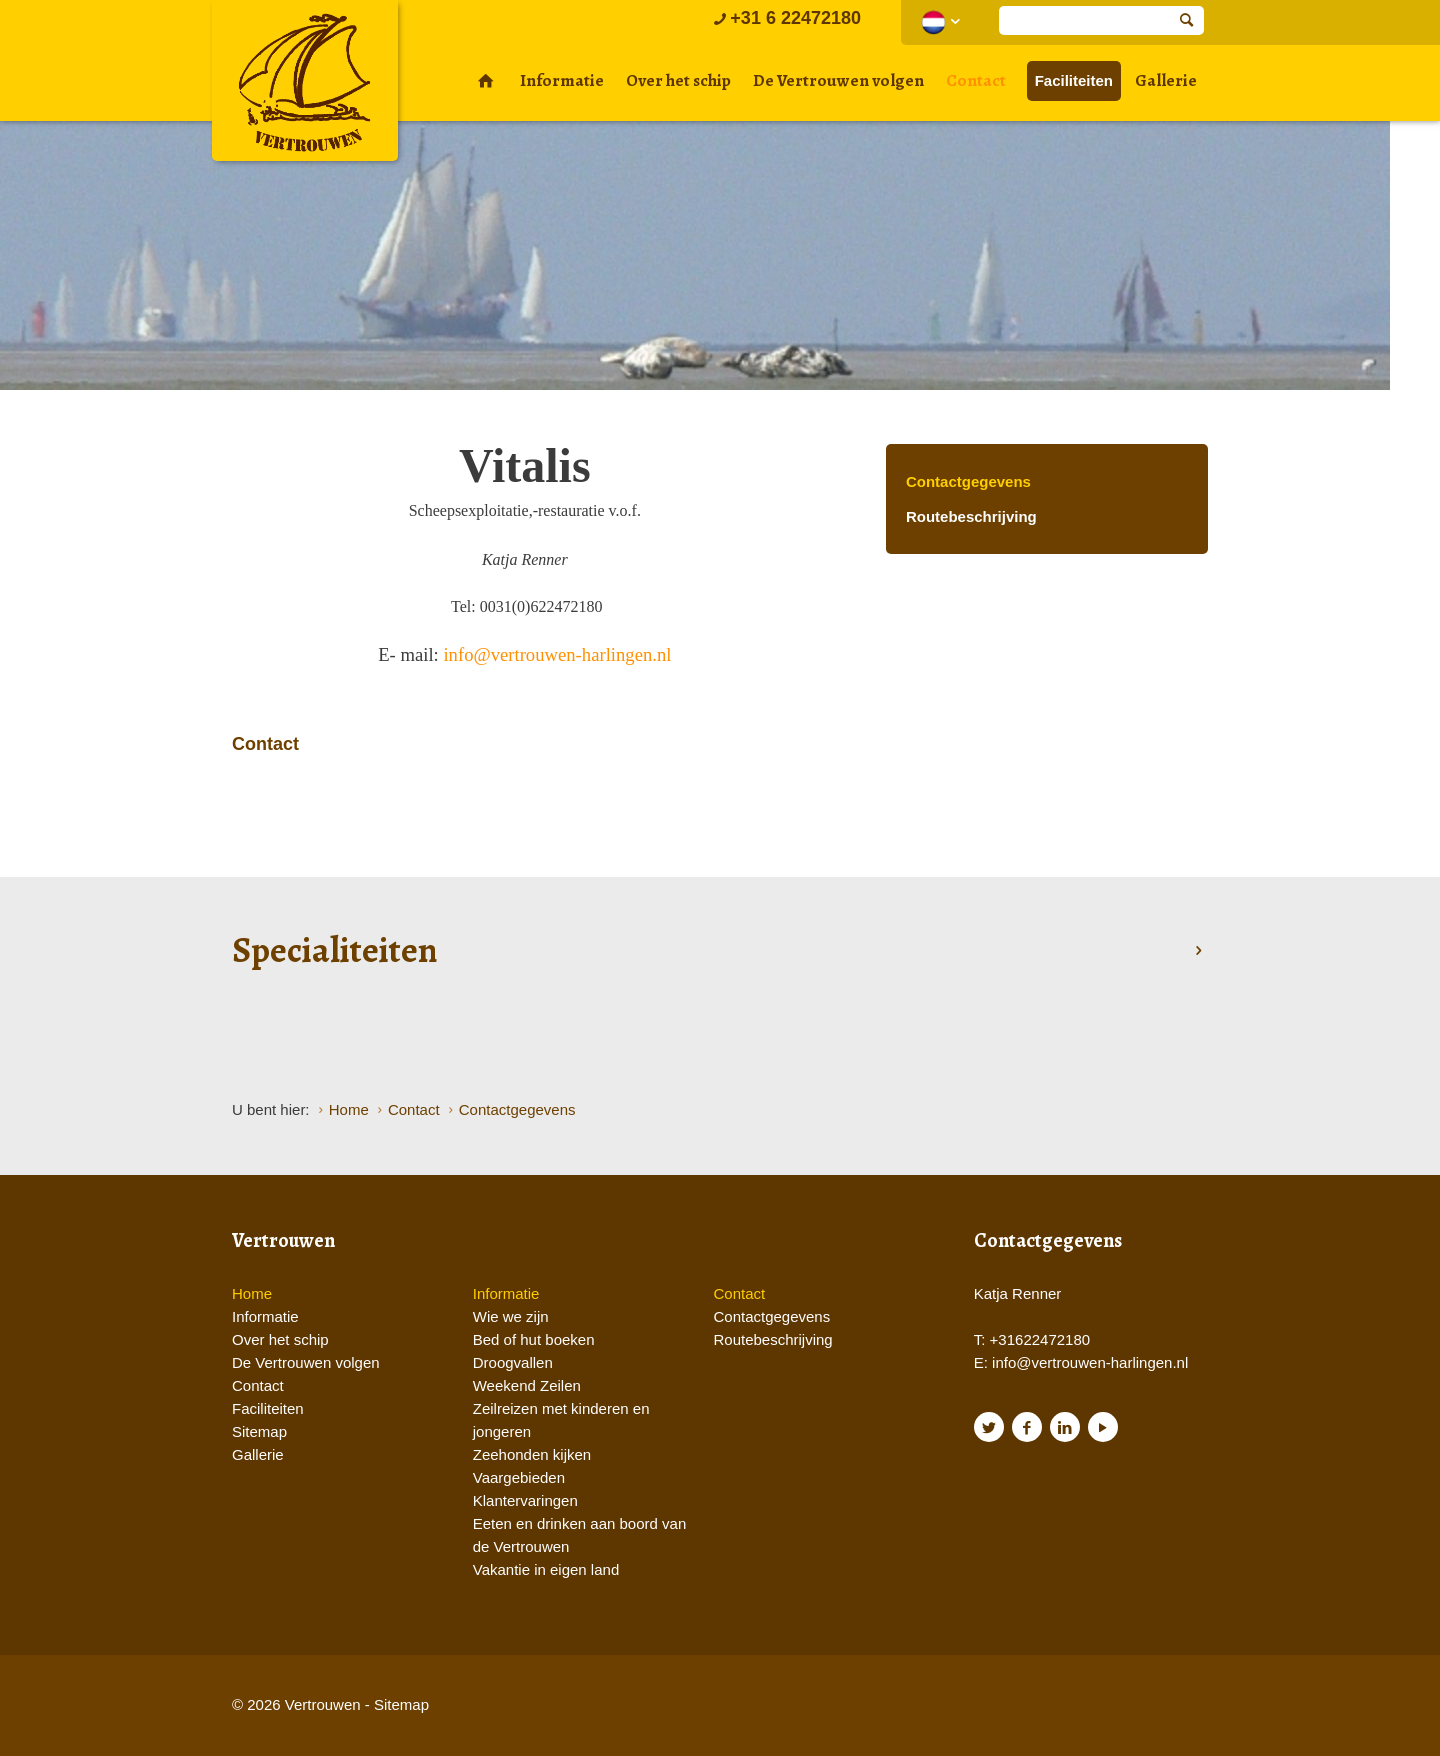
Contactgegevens (968, 481)
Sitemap (259, 1431)
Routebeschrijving (971, 516)
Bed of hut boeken (534, 1339)
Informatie (562, 80)
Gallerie (1166, 80)
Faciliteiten (1074, 80)
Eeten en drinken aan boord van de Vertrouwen (580, 1535)
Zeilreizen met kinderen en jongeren (561, 1420)
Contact (976, 80)
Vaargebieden (519, 1477)
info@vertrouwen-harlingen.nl (557, 654)
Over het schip (678, 80)
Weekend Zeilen (527, 1385)
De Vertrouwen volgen (838, 80)
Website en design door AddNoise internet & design (769, 1706)
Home (252, 1293)
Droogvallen (513, 1362)
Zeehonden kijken (532, 1454)
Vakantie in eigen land (546, 1569)
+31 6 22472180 (785, 18)
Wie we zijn (511, 1316)
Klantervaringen (525, 1500)
